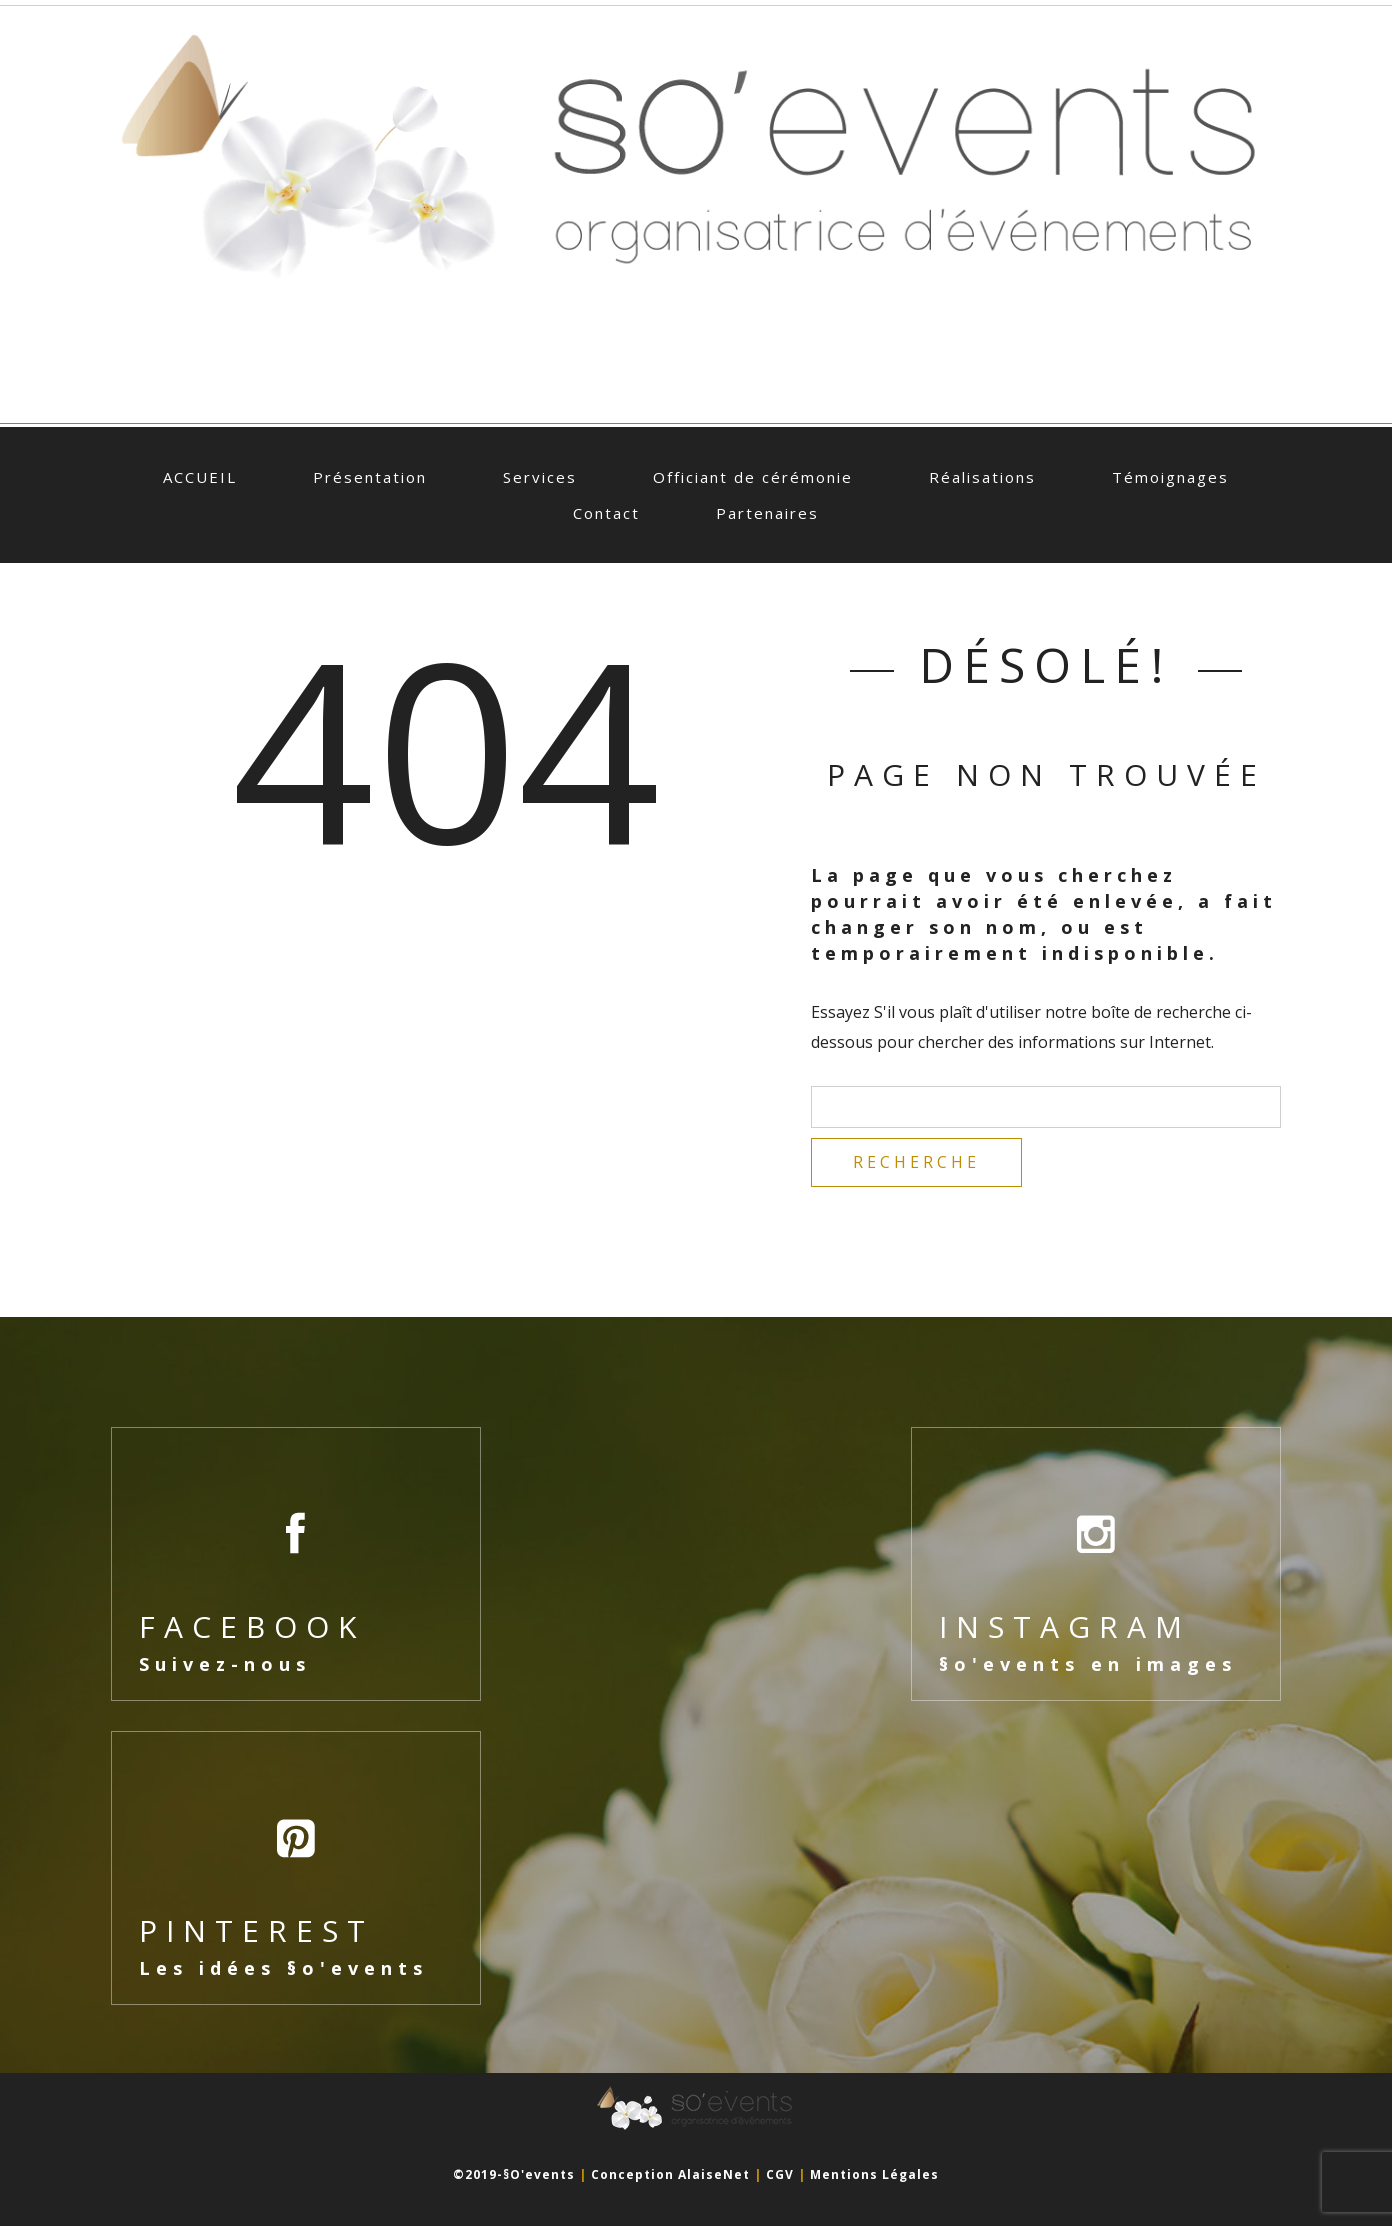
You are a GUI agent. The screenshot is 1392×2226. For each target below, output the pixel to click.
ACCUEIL (200, 477)
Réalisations (982, 477)
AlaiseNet (714, 2174)
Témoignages (1170, 477)
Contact (606, 513)
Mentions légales (874, 2174)
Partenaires (767, 513)
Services (540, 477)
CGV (780, 2174)
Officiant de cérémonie (753, 477)
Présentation (370, 477)
